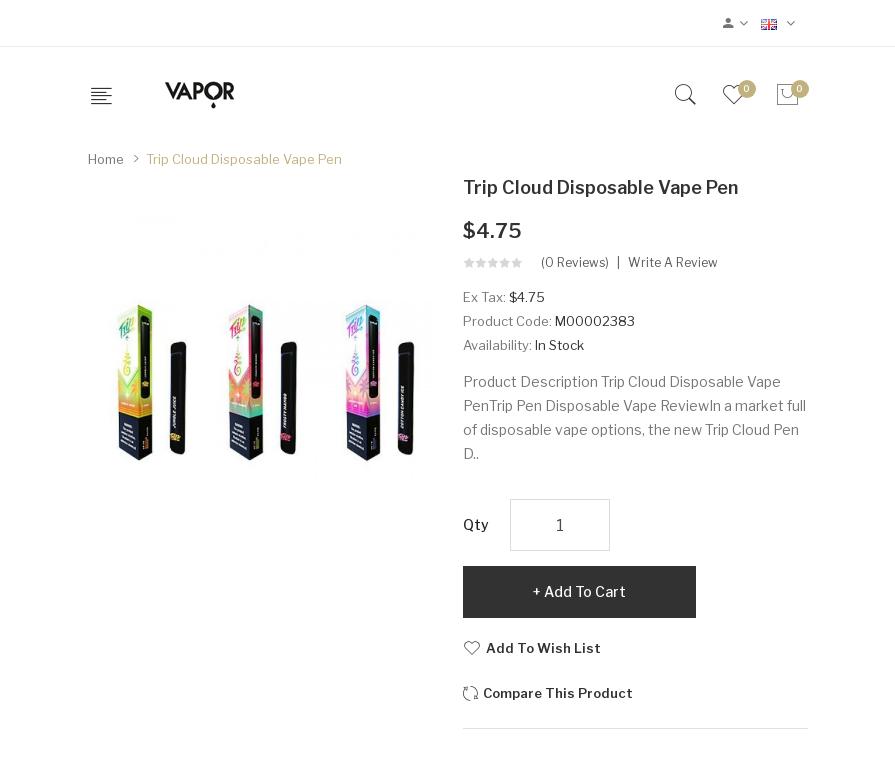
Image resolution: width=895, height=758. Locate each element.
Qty (476, 524)
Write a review (673, 263)
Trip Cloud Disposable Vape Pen (244, 159)
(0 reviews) (575, 263)
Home (106, 159)
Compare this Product (558, 693)
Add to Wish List (543, 648)
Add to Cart (585, 591)
